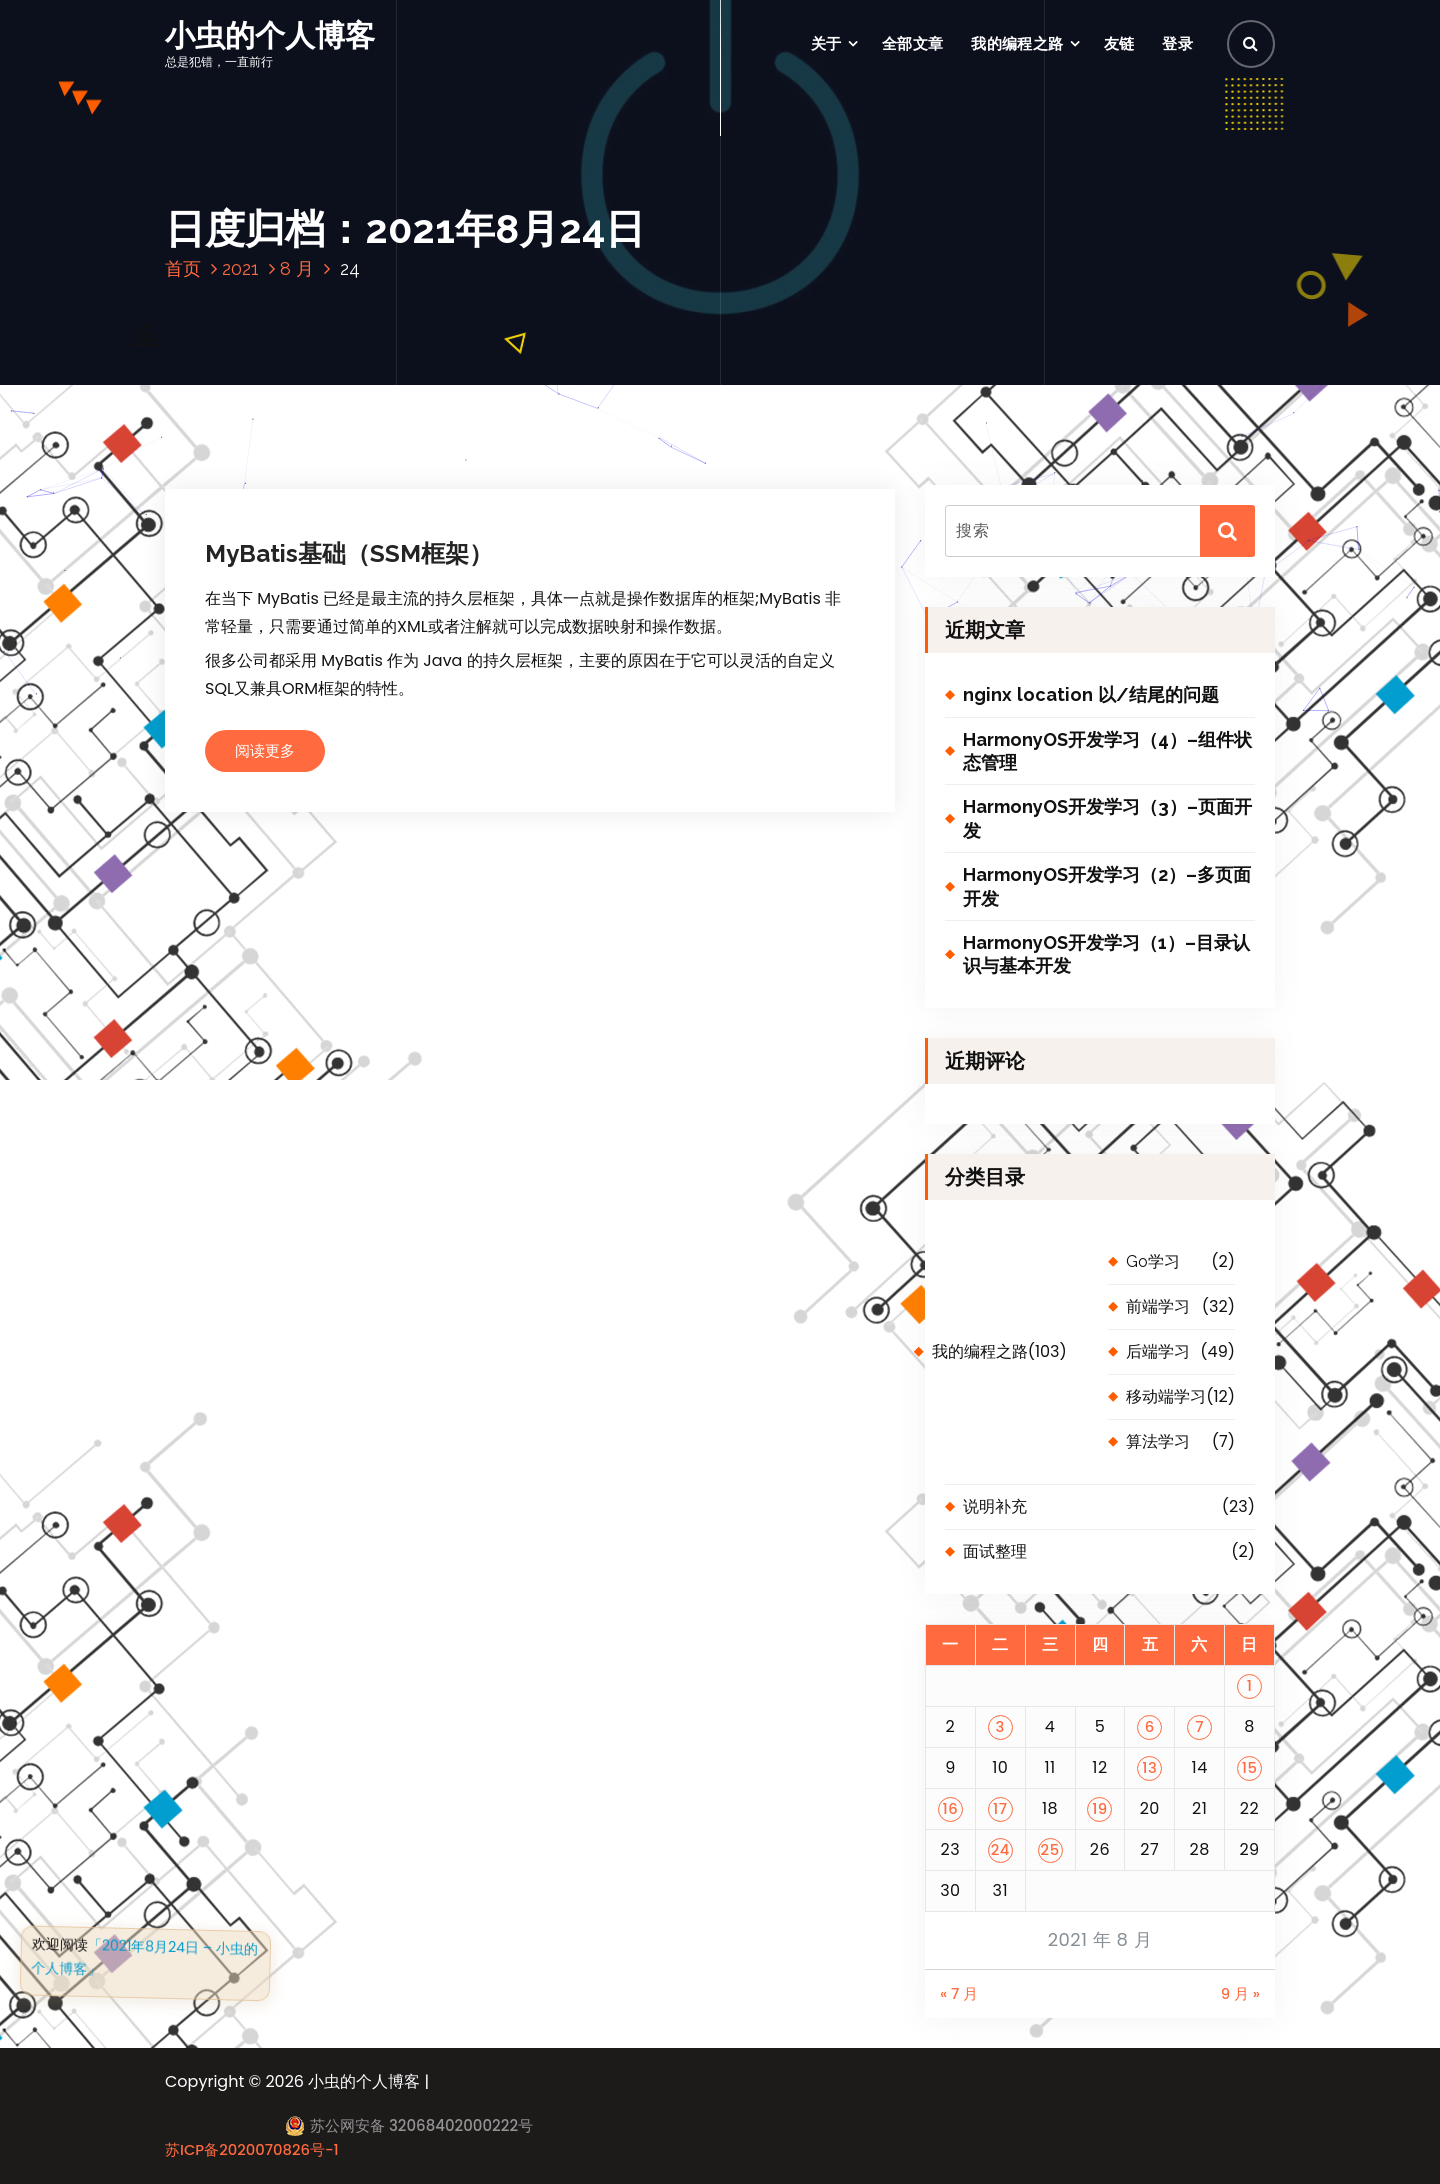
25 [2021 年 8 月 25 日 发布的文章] (1050, 1849)
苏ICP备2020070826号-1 (252, 2149)
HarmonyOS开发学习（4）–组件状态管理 (1107, 751)
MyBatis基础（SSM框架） (349, 553)
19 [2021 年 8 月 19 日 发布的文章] (1100, 1808)
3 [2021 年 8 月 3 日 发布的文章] (1000, 1726)
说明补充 (995, 1506)
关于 (826, 43)
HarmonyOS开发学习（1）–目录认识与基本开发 (1106, 954)
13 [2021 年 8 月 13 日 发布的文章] (1149, 1767)
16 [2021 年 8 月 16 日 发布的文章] (951, 1808)
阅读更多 (265, 750)
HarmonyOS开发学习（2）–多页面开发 (1107, 886)
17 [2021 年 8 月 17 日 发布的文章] (1000, 1808)
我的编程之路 (1017, 43)
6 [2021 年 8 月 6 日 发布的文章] (1150, 1726)
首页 (183, 268)
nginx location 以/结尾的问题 (1091, 694)
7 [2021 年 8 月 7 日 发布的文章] (1199, 1726)
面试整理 (995, 1551)
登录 (1177, 43)
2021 (240, 268)
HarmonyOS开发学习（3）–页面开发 (1107, 818)
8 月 (297, 268)
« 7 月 (959, 1993)
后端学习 (1158, 1351)
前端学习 (1158, 1306)
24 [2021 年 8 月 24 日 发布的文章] (1000, 1849)
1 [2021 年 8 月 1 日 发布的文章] (1250, 1685)
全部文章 (912, 43)
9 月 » (1240, 1993)
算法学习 (1158, 1441)
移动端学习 (1166, 1396)
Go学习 (1153, 1261)
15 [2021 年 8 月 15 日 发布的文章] (1250, 1767)
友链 (1119, 43)
